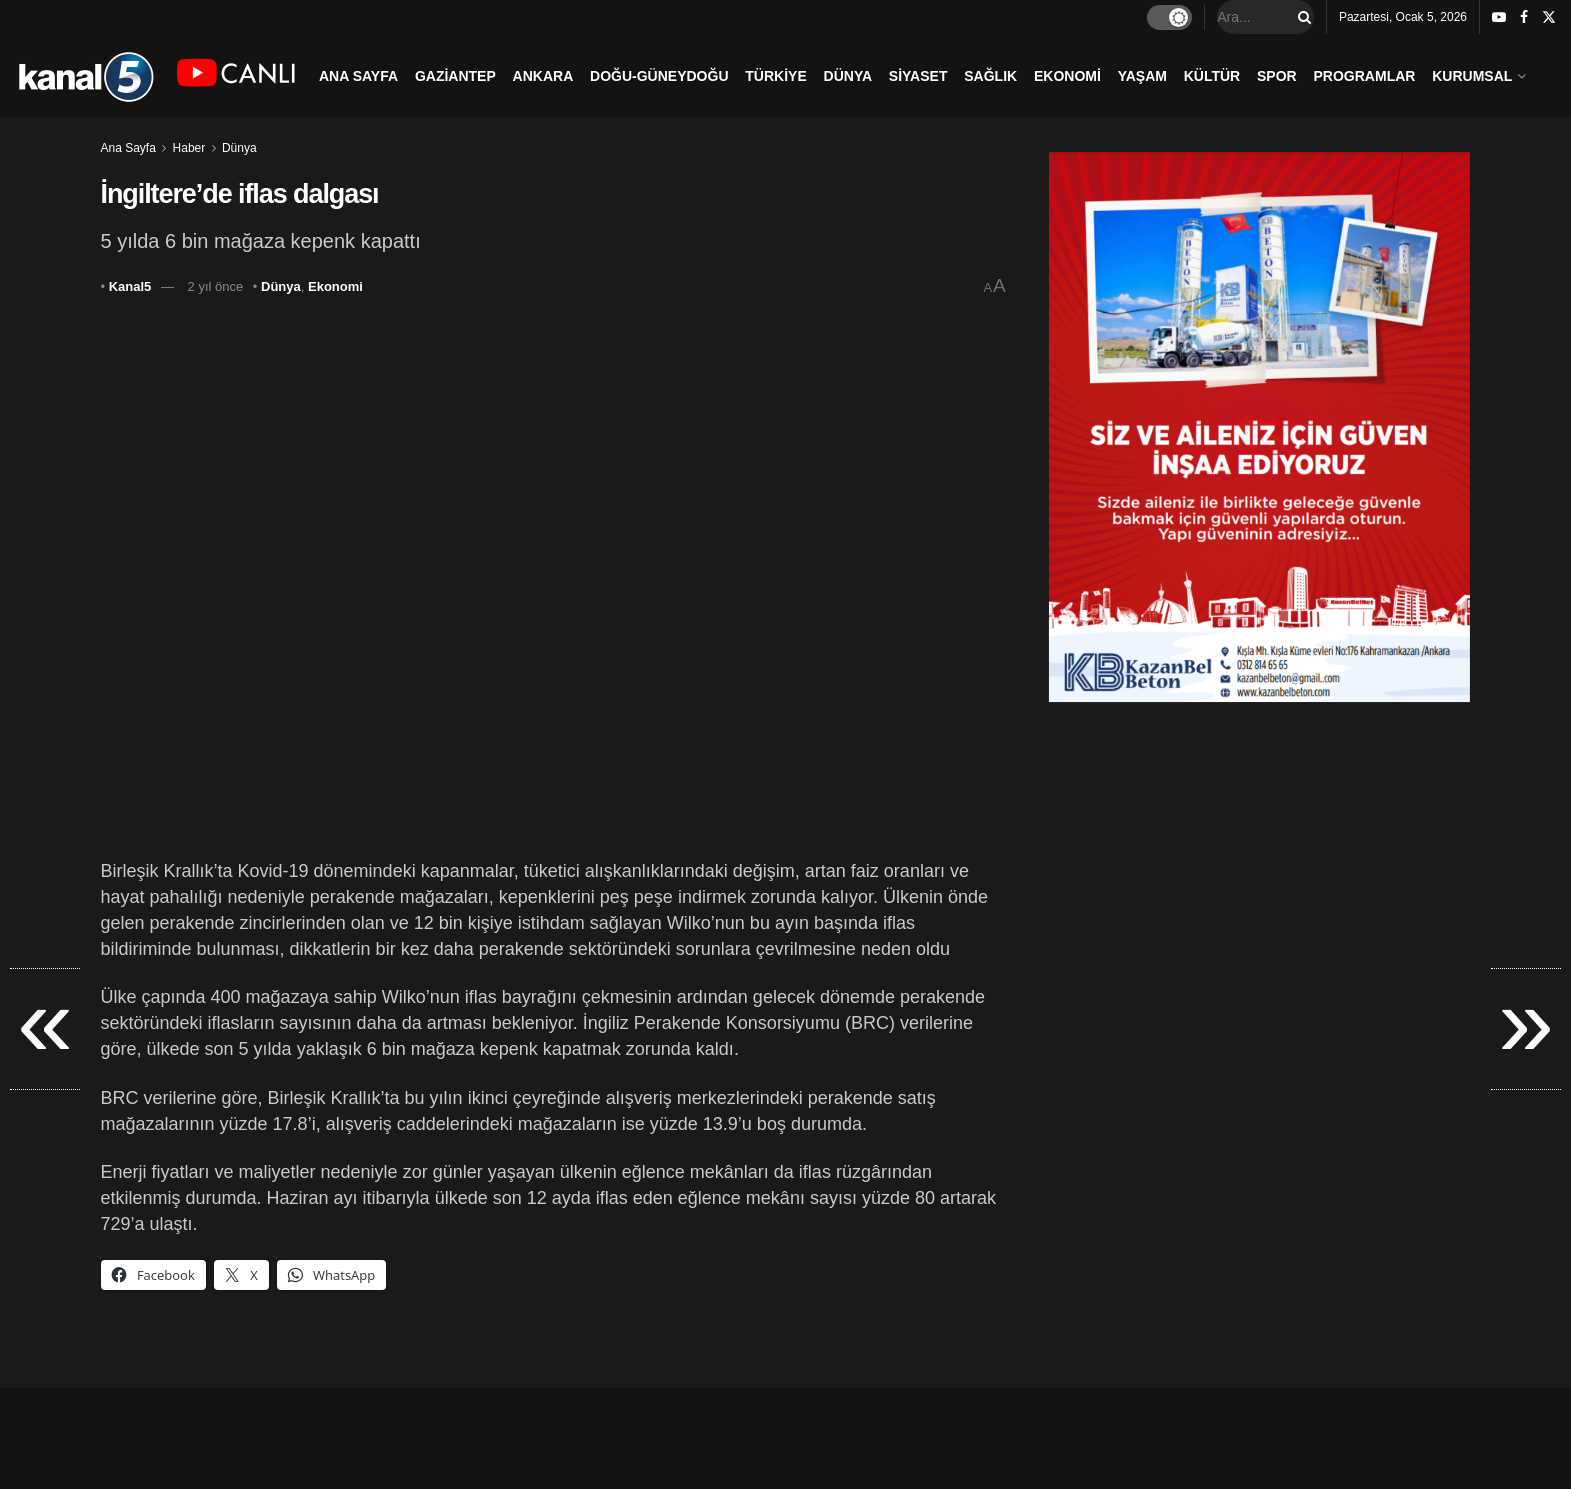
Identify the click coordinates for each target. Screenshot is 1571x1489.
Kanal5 (130, 286)
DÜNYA (848, 76)
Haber (189, 148)
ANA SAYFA (358, 76)
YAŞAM (1142, 76)
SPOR (1277, 76)
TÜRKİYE (775, 76)
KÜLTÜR (1212, 76)
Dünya (239, 148)
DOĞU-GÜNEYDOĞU (659, 76)
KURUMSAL (1472, 76)
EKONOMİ (1067, 76)
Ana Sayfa (128, 148)
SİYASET (918, 76)
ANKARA (543, 76)
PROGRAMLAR (1365, 76)
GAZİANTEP (455, 76)
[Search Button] (1301, 17)
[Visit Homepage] (85, 75)
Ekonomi (335, 286)
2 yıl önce (216, 286)
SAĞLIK (990, 76)
